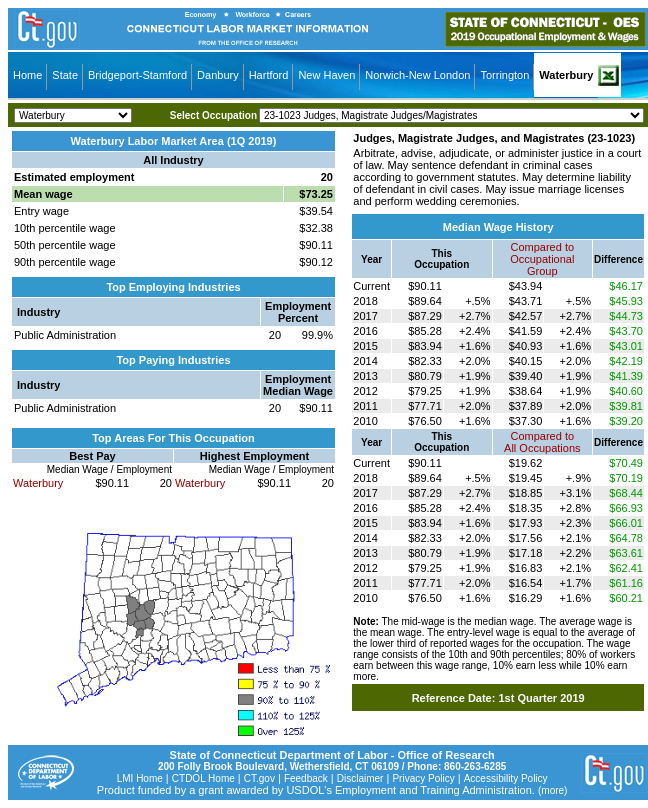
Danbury (218, 75)
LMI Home (140, 778)
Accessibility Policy (506, 778)
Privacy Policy (423, 778)
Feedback (306, 778)
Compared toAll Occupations (542, 442)
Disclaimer (360, 778)
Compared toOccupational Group (542, 259)
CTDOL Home (203, 778)
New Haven (326, 75)
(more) (552, 790)
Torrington (504, 75)
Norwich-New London (417, 75)
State (65, 75)
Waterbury (566, 75)
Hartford (269, 75)
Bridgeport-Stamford (137, 75)
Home (27, 75)
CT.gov (259, 778)
